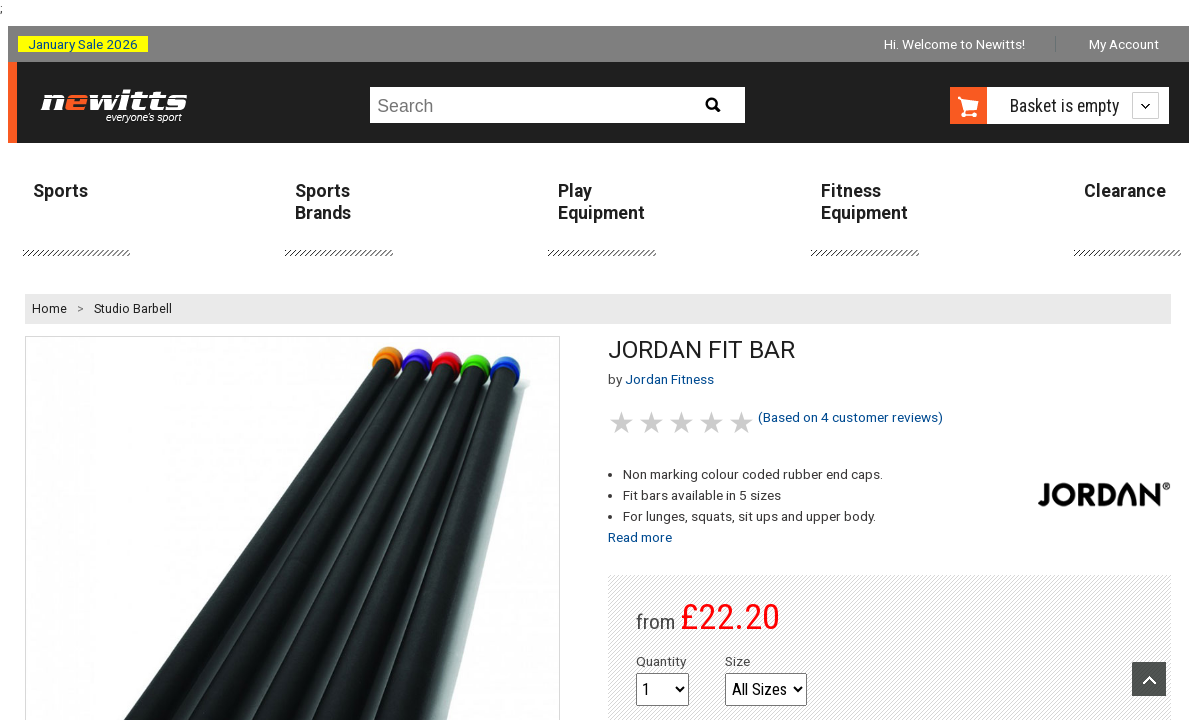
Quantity (661, 661)
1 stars (623, 422)
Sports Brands (323, 201)
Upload (1149, 679)
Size (737, 661)
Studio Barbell (133, 309)
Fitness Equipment (864, 201)
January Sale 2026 (83, 44)
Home (49, 309)
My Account (1124, 44)
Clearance (1125, 191)
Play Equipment (601, 201)
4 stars (713, 422)
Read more (640, 537)
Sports (60, 191)
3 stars (683, 422)
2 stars (653, 422)
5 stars (743, 422)
